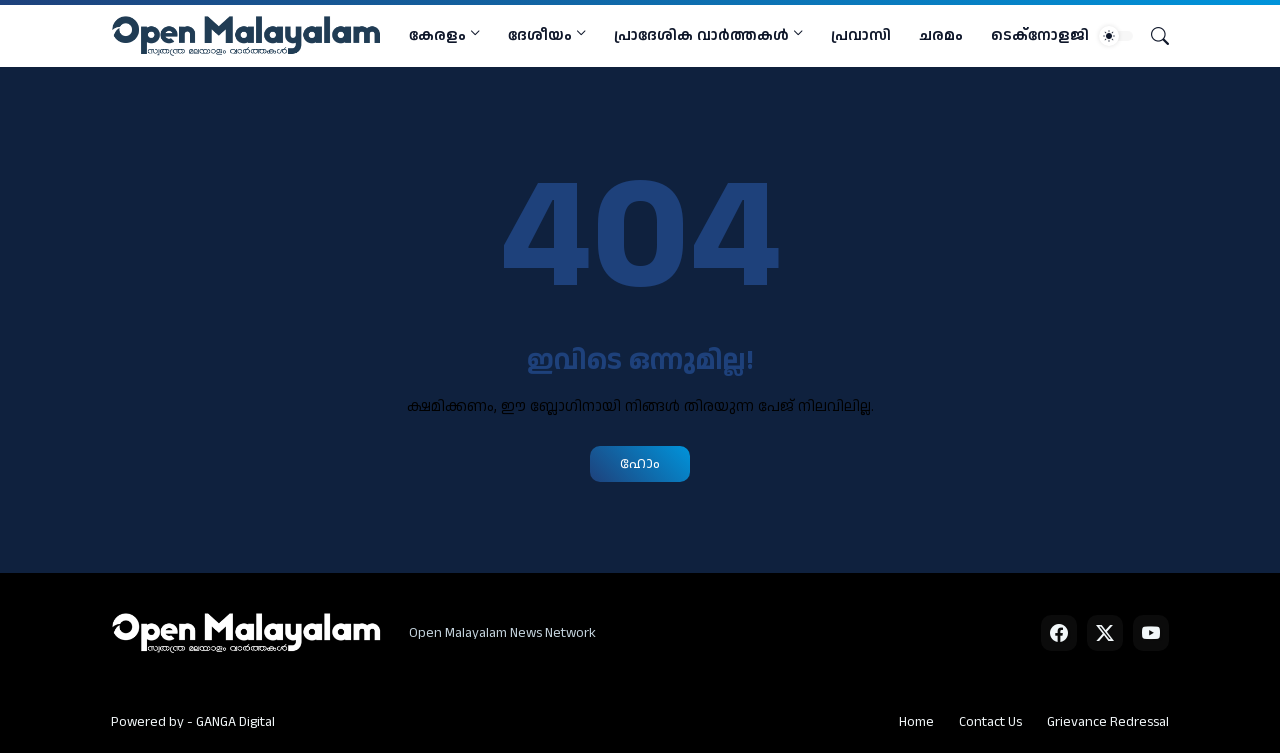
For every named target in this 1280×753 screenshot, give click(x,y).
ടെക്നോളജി (1040, 35)
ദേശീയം (540, 35)
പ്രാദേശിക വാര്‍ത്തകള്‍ (701, 35)
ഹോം (640, 463)
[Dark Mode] (1116, 36)
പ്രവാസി (861, 35)
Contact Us (990, 722)
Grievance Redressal (1108, 722)
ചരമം (941, 35)
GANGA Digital (235, 722)
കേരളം (437, 35)
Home (916, 722)
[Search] (1152, 36)
